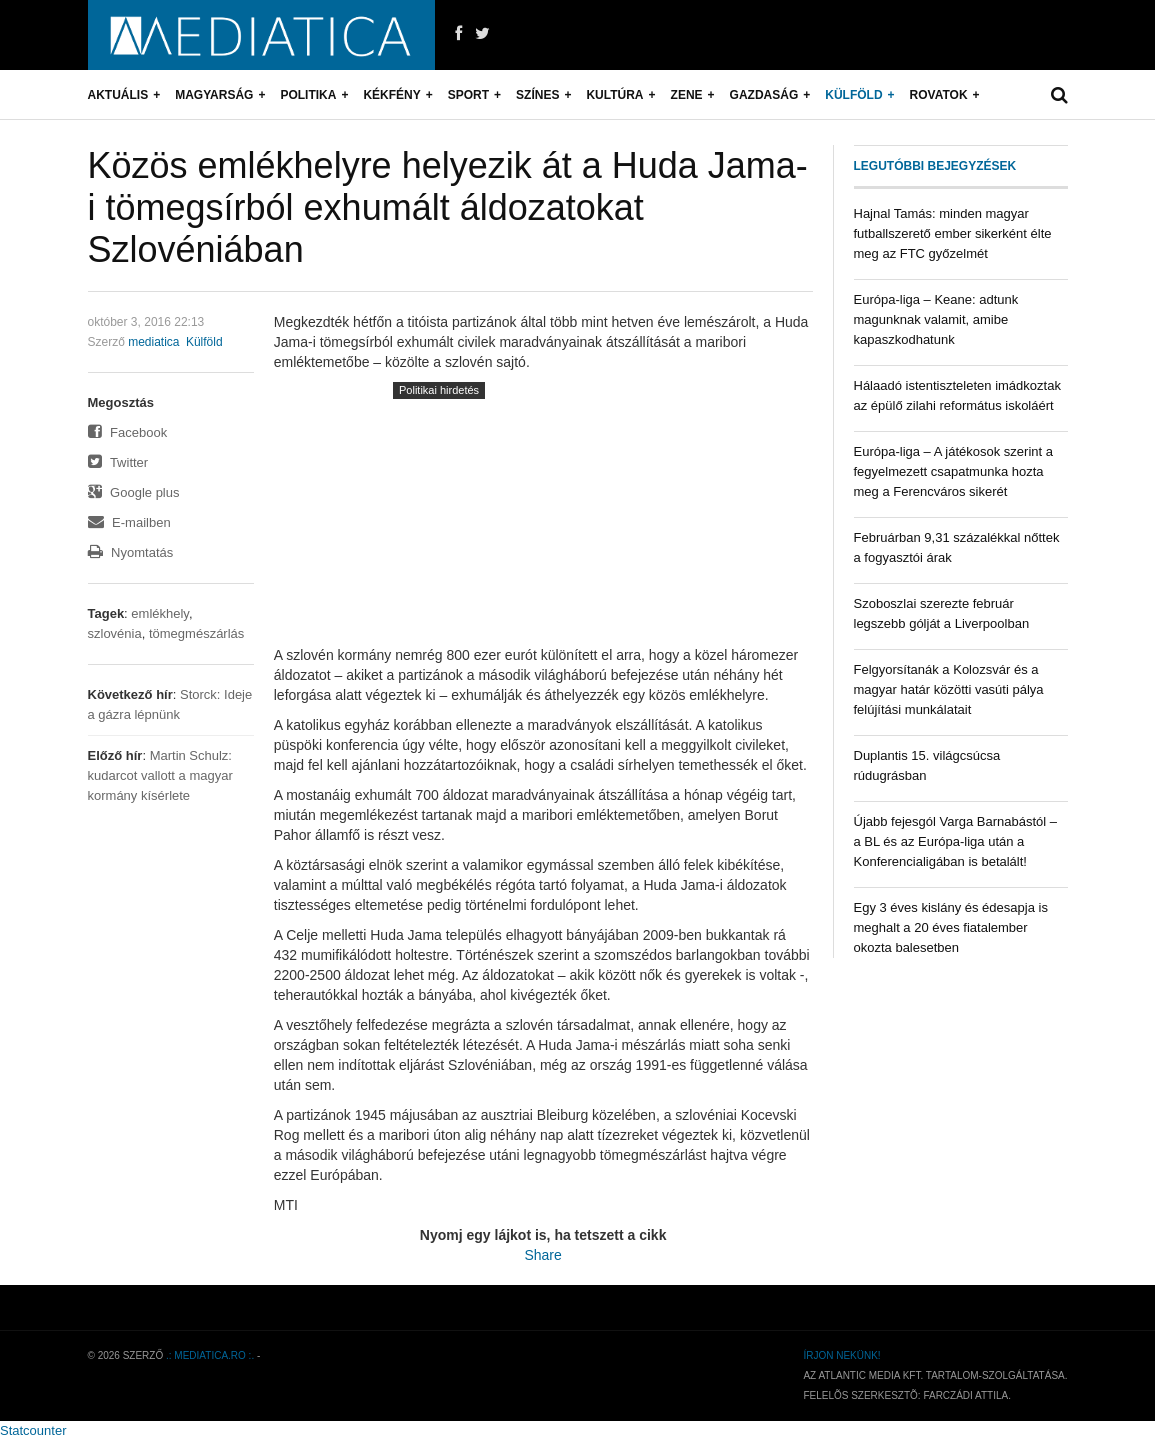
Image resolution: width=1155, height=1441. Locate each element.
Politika (308, 95)
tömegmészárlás (196, 633)
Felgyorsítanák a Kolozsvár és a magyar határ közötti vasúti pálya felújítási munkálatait (949, 689)
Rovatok (939, 95)
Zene (687, 95)
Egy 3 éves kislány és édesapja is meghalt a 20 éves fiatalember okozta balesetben (951, 927)
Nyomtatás (131, 552)
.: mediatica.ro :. (210, 1355)
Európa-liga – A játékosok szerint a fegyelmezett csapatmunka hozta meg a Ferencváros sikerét (953, 471)
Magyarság (214, 95)
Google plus (134, 492)
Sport (468, 95)
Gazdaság (764, 95)
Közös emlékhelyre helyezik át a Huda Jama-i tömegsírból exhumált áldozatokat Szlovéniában (448, 207)
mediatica (153, 342)
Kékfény (391, 95)
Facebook (128, 432)
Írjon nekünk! (841, 1355)
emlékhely (160, 613)
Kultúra (614, 95)
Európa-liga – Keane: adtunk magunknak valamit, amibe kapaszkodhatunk (936, 319)
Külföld (853, 95)
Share (542, 1255)
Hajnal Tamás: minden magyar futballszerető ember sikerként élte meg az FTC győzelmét (953, 233)
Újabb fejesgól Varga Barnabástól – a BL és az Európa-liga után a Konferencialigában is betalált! (956, 841)
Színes (537, 95)
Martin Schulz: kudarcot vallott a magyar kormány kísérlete (160, 775)
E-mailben (129, 522)
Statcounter (33, 1430)
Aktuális (118, 95)
